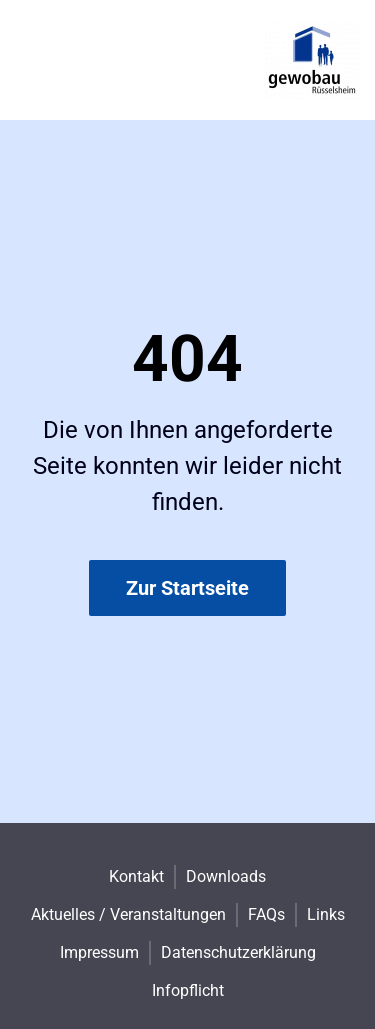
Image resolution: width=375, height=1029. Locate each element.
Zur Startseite (187, 588)
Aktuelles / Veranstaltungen (128, 914)
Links (326, 914)
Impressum (99, 952)
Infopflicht (188, 990)
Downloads (226, 876)
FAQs (266, 914)
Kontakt (136, 876)
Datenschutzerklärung (238, 952)
